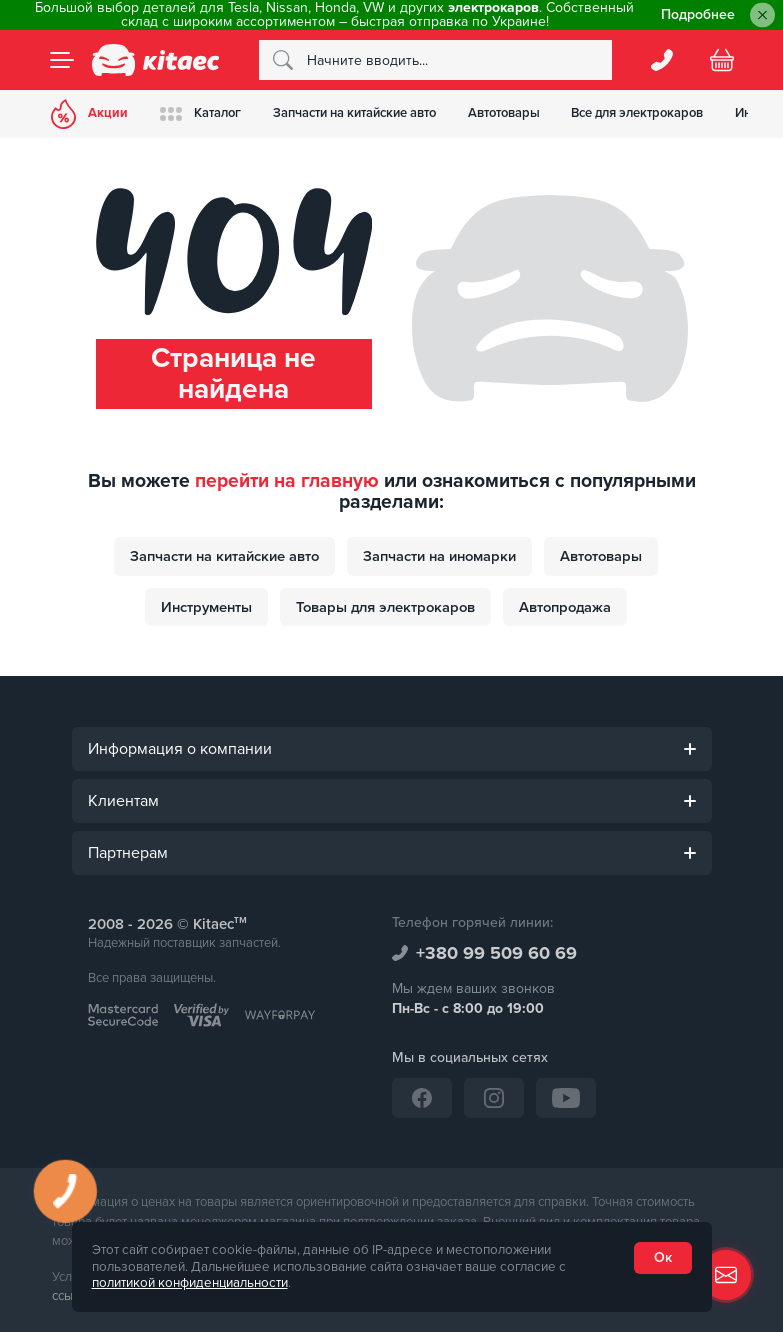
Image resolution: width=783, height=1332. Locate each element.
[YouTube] (566, 1098)
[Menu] (62, 60)
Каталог (201, 113)
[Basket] (722, 60)
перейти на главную (287, 481)
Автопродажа (565, 607)
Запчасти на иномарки (439, 556)
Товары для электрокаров (385, 607)
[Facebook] (422, 1098)
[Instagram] (494, 1098)
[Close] (762, 15)
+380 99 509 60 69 (496, 953)
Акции (90, 114)
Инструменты (206, 607)
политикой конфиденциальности (190, 1283)
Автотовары (505, 113)
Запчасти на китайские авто (355, 113)
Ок (663, 1257)
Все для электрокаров (639, 113)
